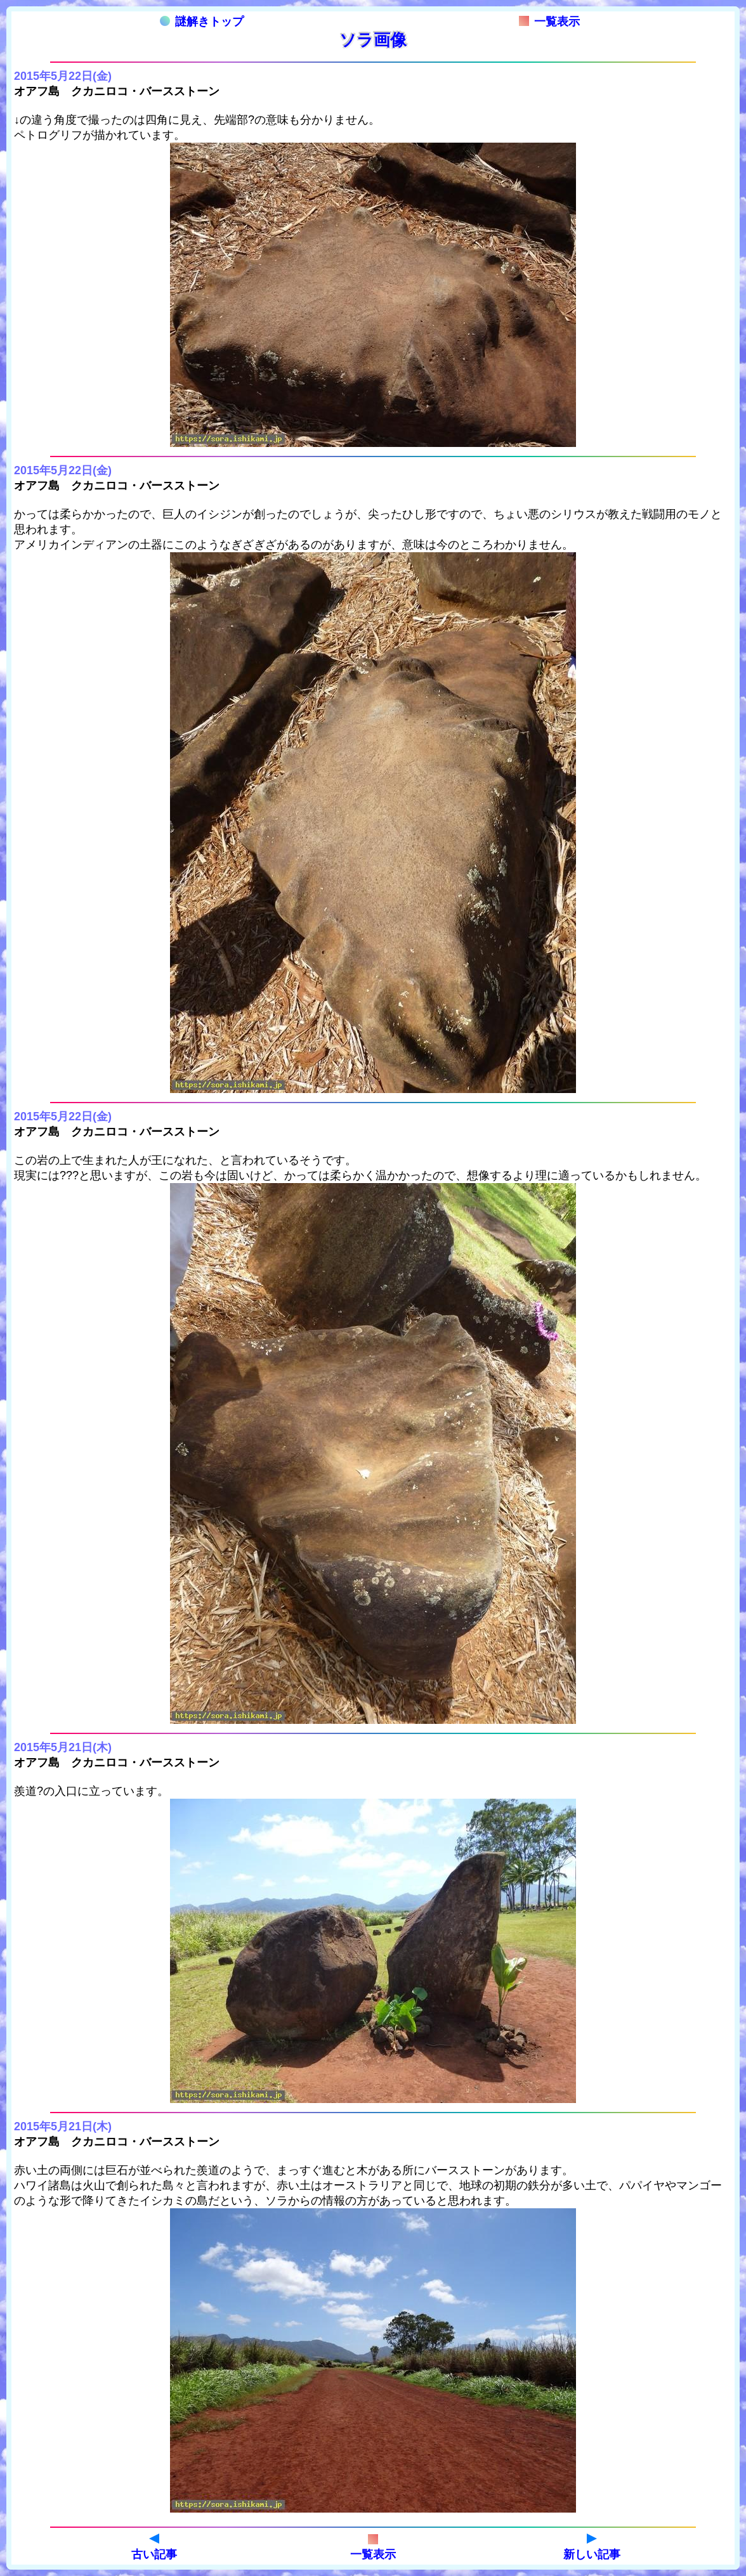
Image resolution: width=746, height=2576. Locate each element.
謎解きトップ (202, 21)
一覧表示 (549, 21)
